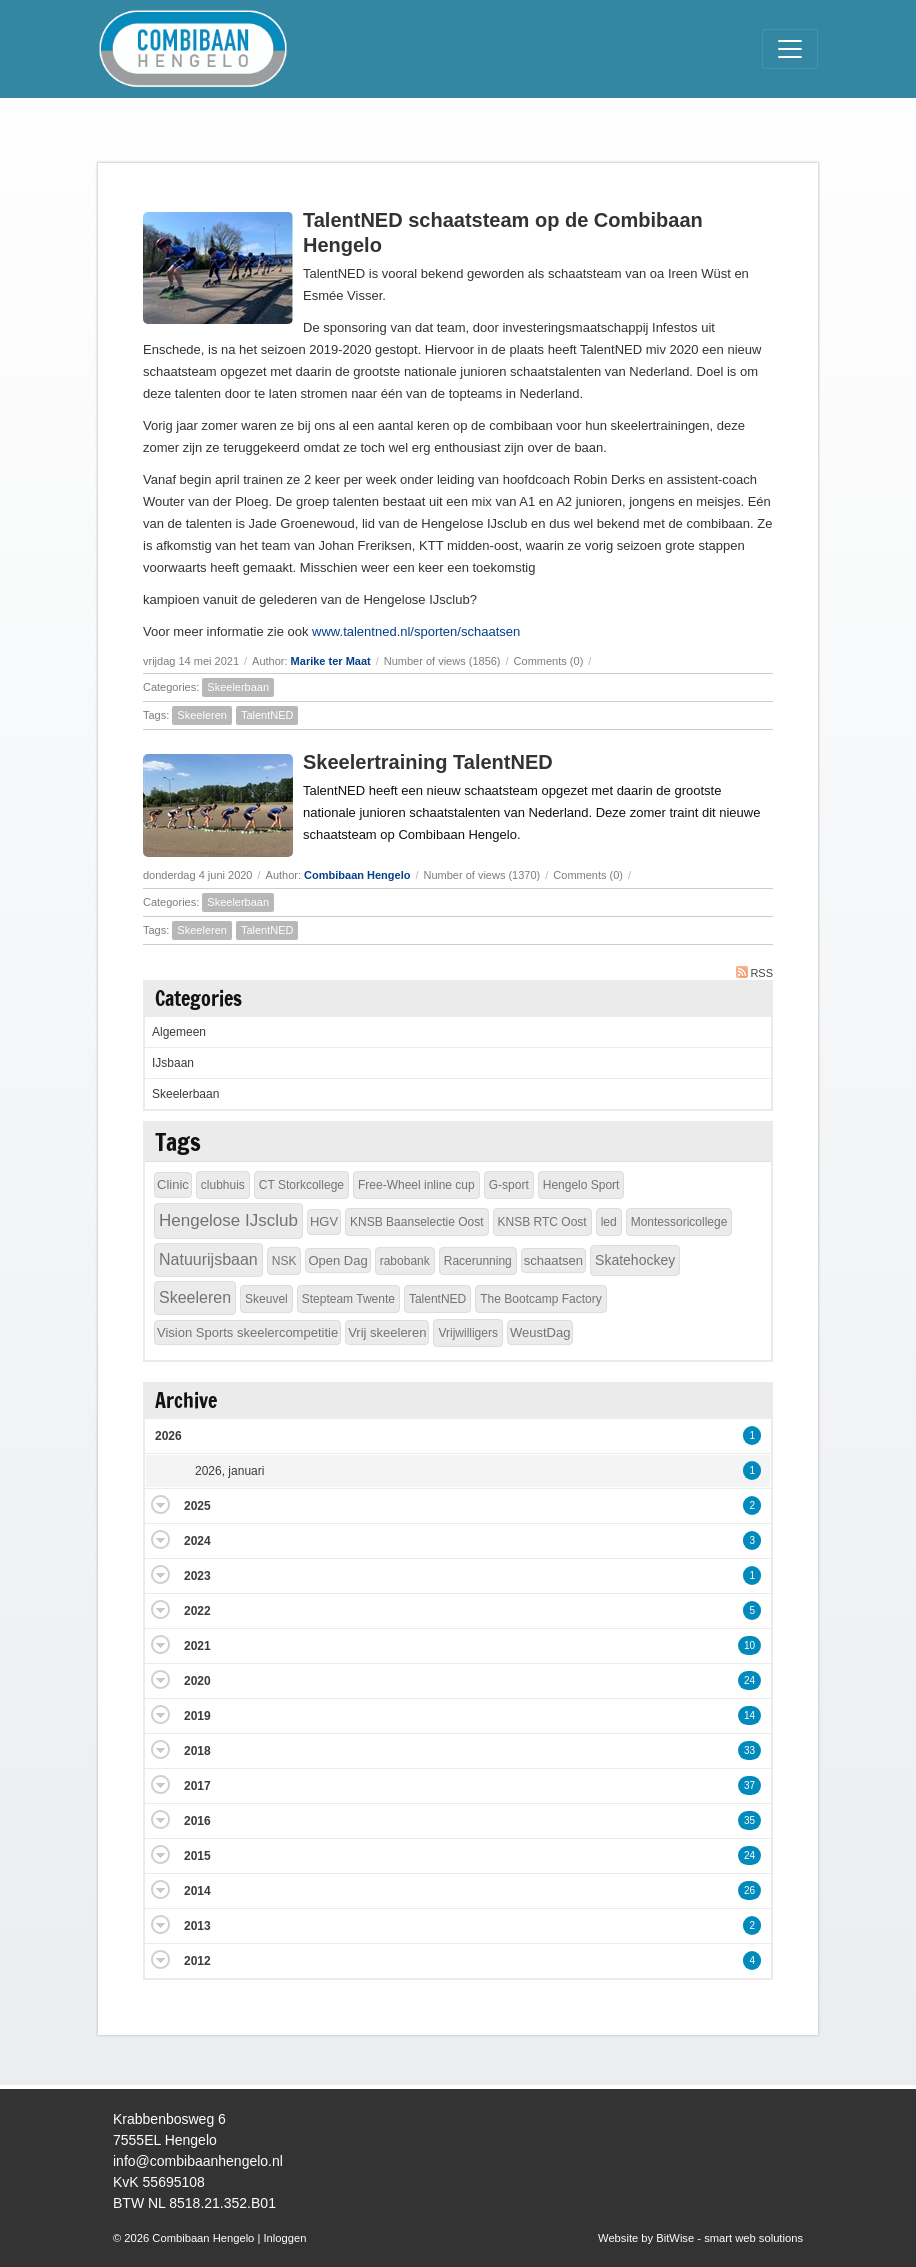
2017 (197, 1786)
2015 (197, 1856)
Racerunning (478, 1261)
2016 (197, 1821)
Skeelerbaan (238, 687)
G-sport (509, 1185)
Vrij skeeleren (387, 1332)
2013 (197, 1926)
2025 (197, 1506)
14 (749, 1715)
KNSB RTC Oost (542, 1222)
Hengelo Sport (581, 1185)
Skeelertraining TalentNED (428, 762)
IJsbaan (173, 1063)
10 (749, 1645)
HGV (324, 1221)
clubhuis (223, 1185)
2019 (197, 1716)
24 (749, 1680)
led (609, 1222)
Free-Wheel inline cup (416, 1185)
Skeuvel (266, 1299)
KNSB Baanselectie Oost (416, 1222)
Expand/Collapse (160, 1504)
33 (749, 1750)
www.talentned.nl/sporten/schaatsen (416, 631)
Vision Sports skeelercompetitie (247, 1332)
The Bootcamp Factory (540, 1299)
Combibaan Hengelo (357, 875)
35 (749, 1820)
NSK (284, 1261)
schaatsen (553, 1260)
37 (749, 1785)
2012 (197, 1961)
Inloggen (284, 2238)
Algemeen (179, 1032)
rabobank (405, 1261)
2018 (197, 1751)
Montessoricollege (679, 1222)
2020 (197, 1681)
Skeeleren (202, 715)
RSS (754, 972)
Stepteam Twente (348, 1299)
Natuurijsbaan (208, 1259)
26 (749, 1890)
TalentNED (267, 715)
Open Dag (337, 1260)
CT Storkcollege (301, 1185)
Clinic (173, 1184)
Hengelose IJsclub (228, 1220)
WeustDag (540, 1332)
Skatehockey (635, 1260)
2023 (197, 1576)
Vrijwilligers (468, 1333)
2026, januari (229, 1471)
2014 (197, 1891)
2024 (197, 1541)
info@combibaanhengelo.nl (198, 2161)
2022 (197, 1611)
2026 (168, 1436)
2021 (197, 1646)
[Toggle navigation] (790, 49)
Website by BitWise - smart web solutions (700, 2238)
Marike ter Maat (331, 661)
